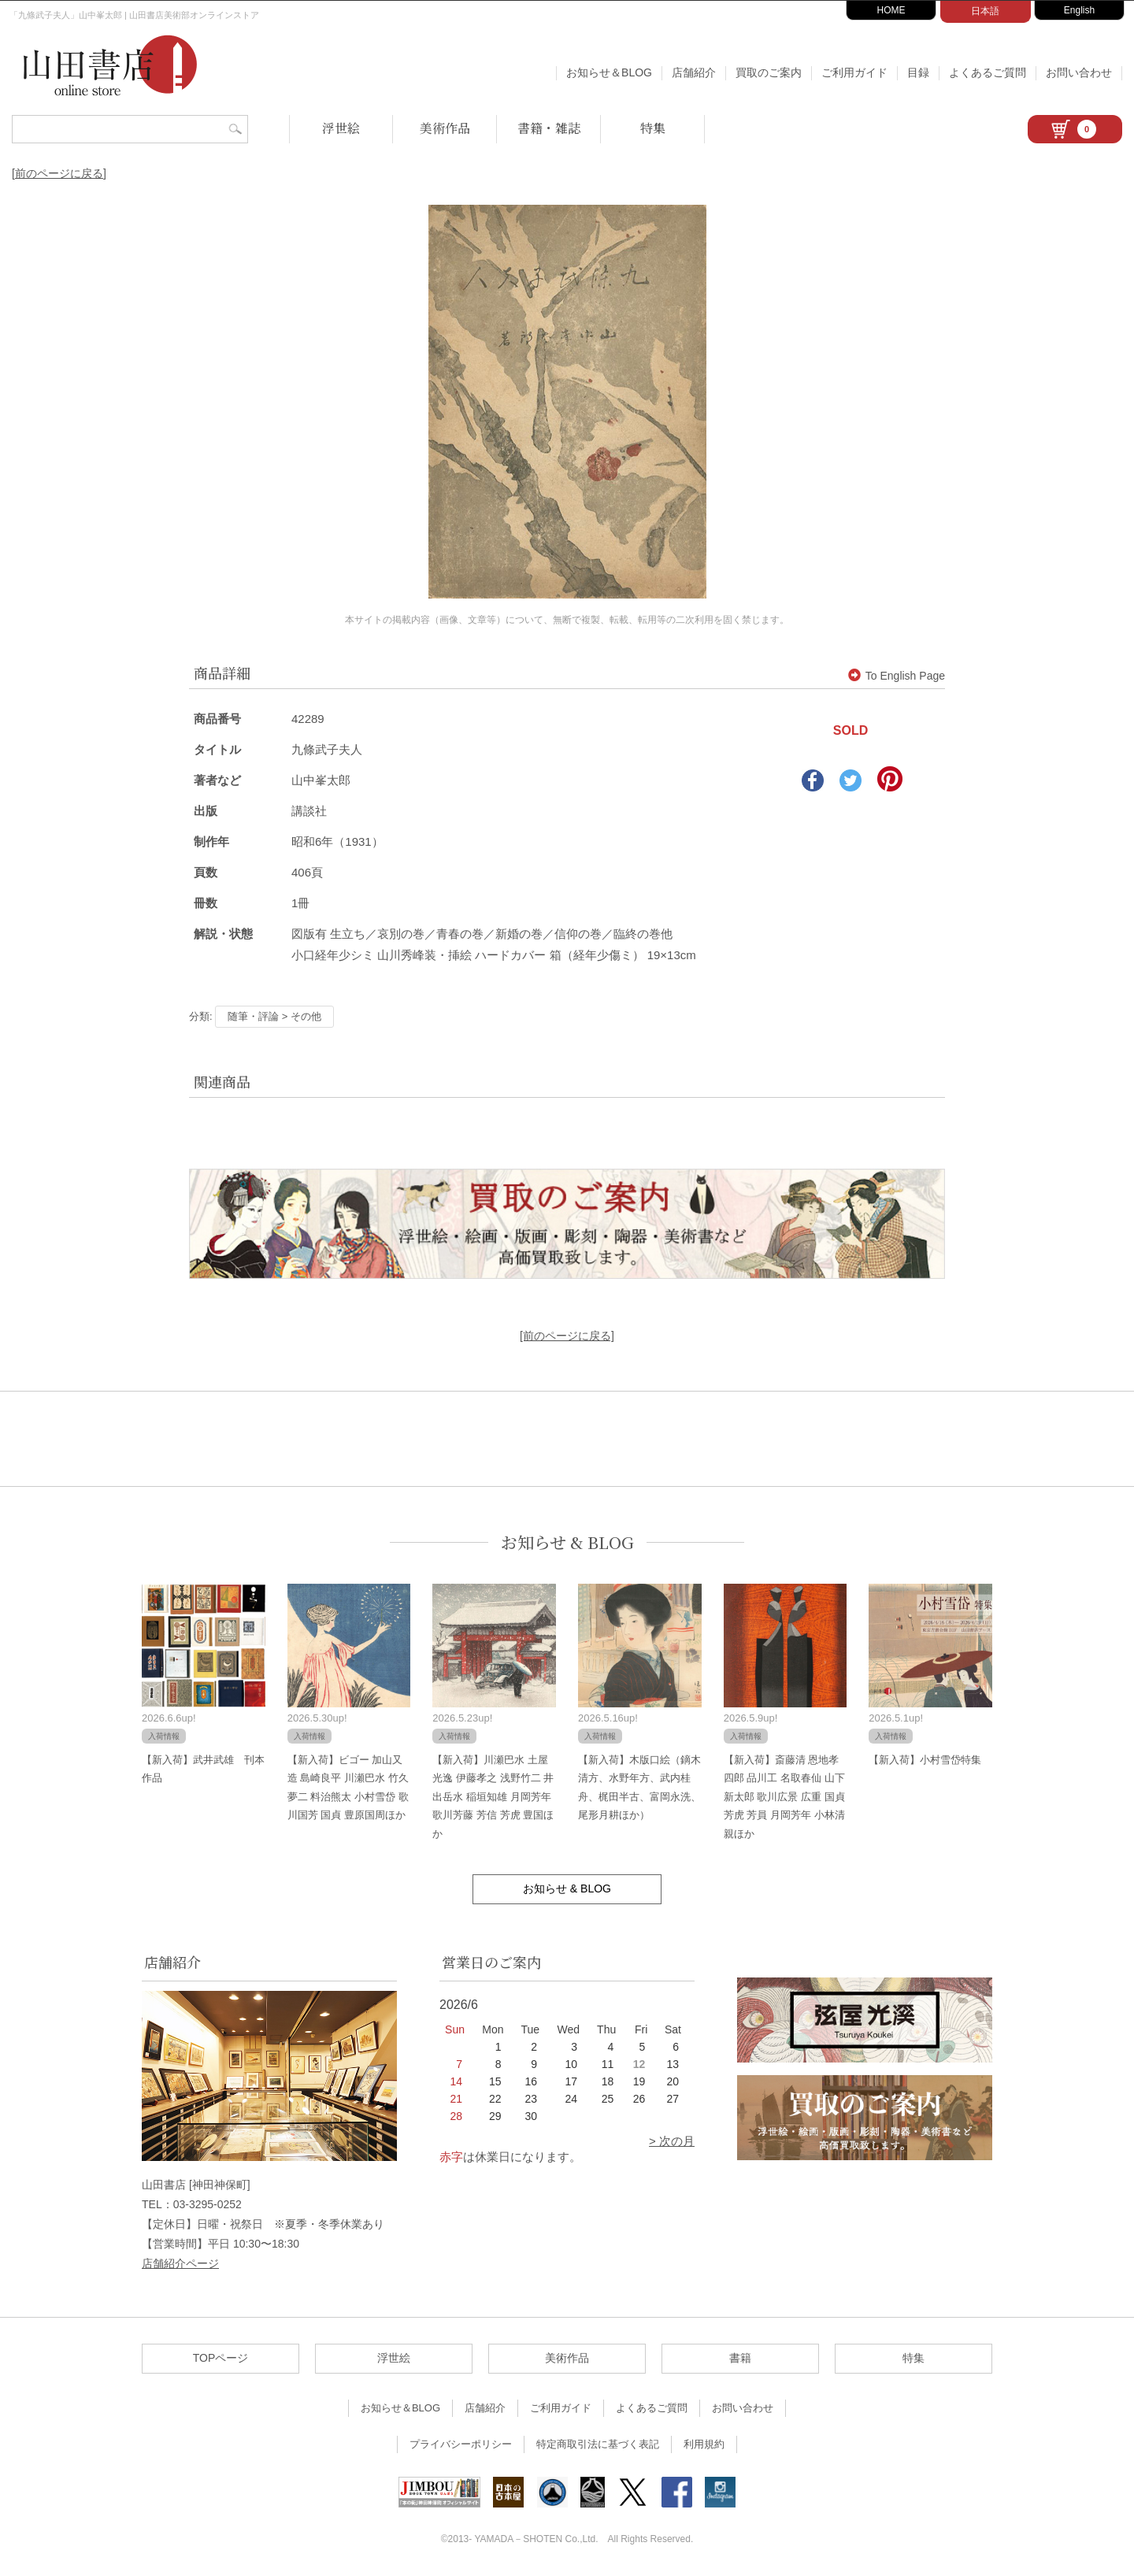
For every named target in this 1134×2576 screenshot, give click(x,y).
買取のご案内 (769, 72)
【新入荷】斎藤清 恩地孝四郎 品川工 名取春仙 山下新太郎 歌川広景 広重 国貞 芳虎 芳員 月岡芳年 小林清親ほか (784, 1797)
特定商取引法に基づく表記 (597, 2444)
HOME (891, 10)
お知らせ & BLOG (567, 1542)
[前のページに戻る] (59, 173)
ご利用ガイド (854, 72)
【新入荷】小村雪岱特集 (925, 1760)
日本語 (985, 11)
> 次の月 (672, 2141)
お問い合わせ (1079, 72)
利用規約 (704, 2444)
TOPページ (221, 2358)
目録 (918, 72)
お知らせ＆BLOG (609, 72)
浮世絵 (341, 128)
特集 (652, 128)
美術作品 (445, 128)
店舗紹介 (694, 72)
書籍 (740, 2358)
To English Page (896, 675)
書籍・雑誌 (548, 128)
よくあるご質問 (987, 72)
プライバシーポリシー (461, 2444)
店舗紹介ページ (180, 2263)
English (1079, 10)
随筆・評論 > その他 (274, 1016)
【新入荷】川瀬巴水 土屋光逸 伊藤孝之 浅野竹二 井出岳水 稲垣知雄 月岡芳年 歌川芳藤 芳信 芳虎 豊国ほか (493, 1797)
